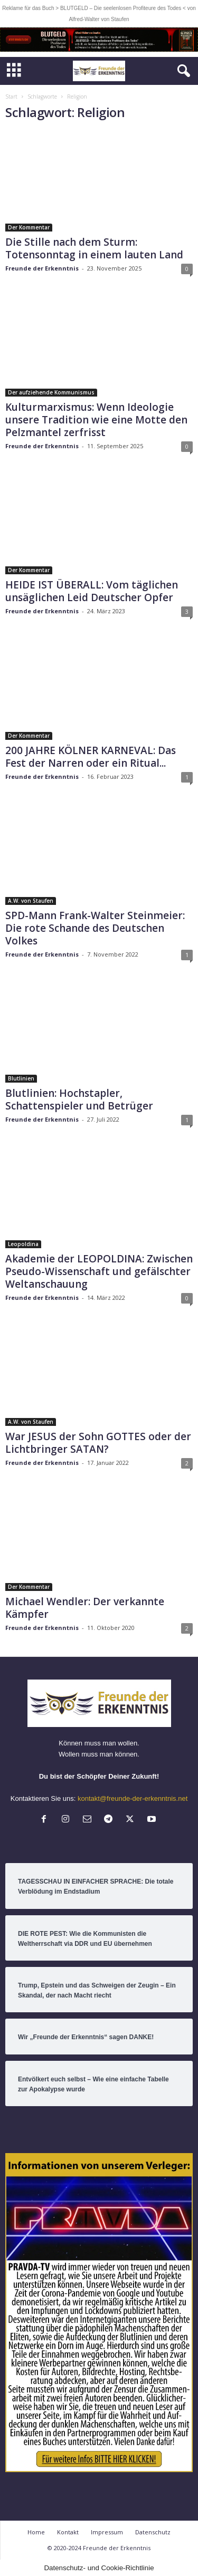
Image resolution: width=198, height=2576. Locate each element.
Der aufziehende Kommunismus (51, 392)
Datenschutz (153, 2532)
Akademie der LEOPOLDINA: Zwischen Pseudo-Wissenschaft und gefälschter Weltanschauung (99, 1271)
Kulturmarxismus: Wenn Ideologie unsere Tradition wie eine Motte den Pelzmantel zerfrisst (96, 419)
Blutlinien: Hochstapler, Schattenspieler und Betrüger (79, 1099)
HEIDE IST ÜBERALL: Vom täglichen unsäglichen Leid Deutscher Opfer (91, 591)
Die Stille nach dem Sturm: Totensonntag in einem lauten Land (94, 248)
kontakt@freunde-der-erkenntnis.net (132, 1798)
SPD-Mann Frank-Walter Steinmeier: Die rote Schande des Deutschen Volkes (95, 928)
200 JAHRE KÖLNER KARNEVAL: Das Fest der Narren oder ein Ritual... (90, 757)
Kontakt (68, 2532)
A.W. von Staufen (30, 900)
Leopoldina (23, 1244)
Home (36, 2532)
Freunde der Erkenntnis (42, 268)
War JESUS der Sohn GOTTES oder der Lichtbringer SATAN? (98, 1443)
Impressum (107, 2532)
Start (11, 96)
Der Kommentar (29, 227)
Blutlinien (21, 1078)
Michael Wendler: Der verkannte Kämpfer (84, 1608)
